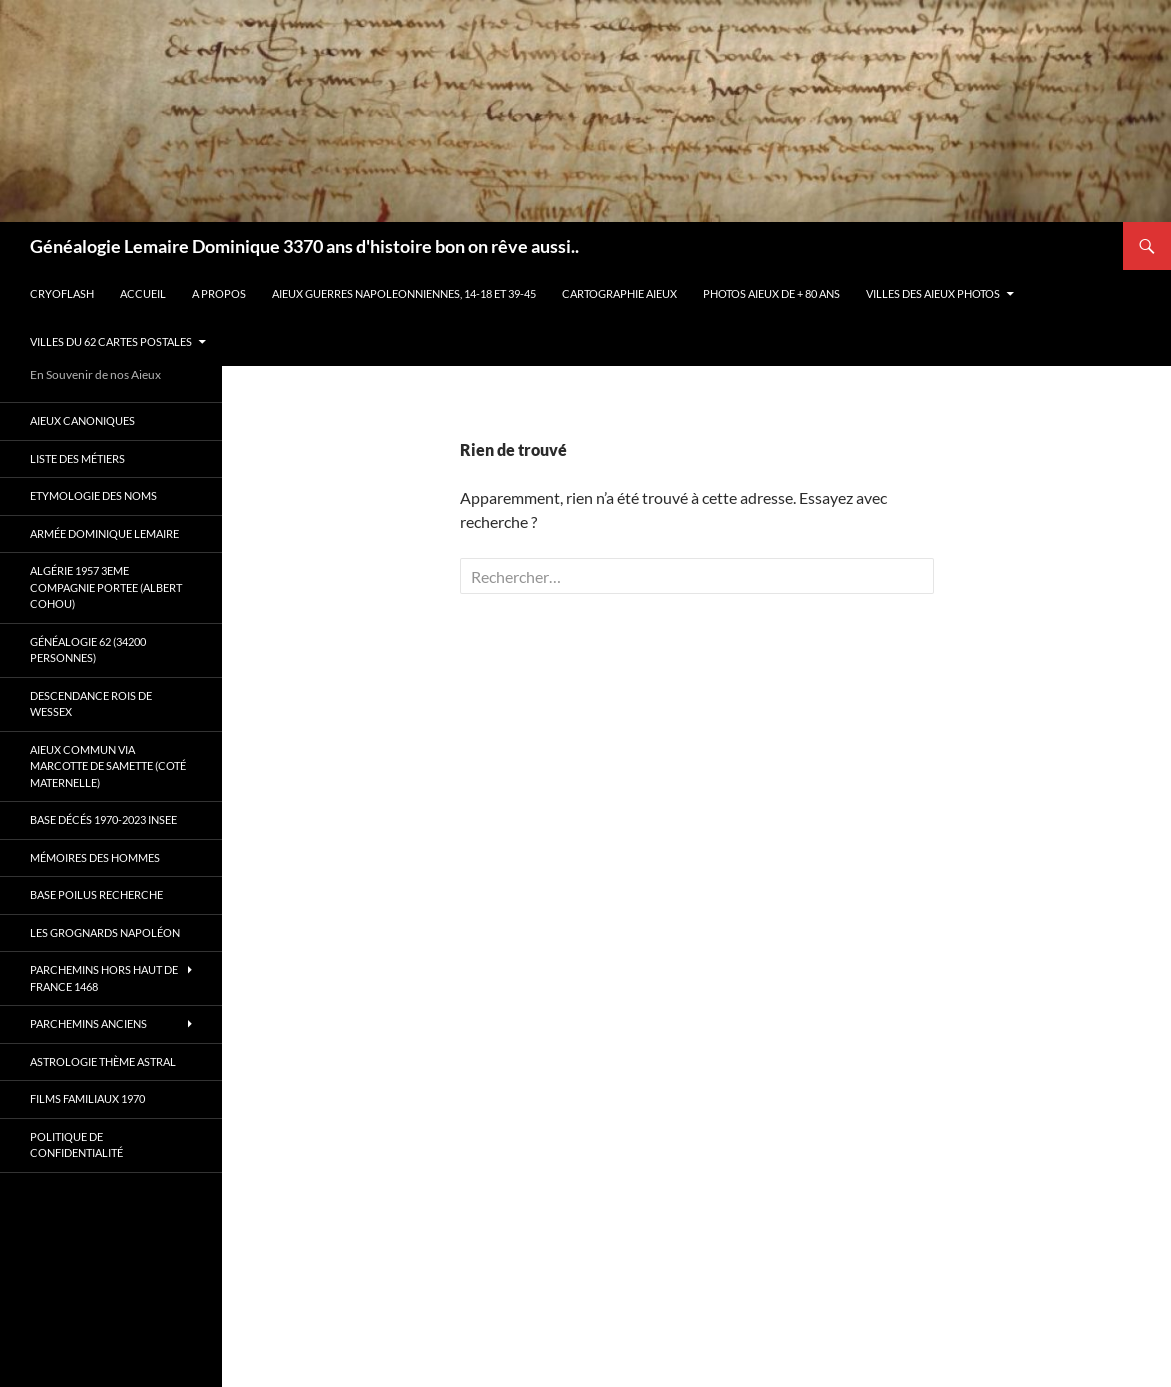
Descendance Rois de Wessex (91, 704)
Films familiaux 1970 (87, 1098)
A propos (219, 293)
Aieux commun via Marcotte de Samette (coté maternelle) (108, 766)
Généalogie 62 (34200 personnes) (88, 650)
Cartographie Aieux (619, 293)
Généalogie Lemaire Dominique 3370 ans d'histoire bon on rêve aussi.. (304, 246)
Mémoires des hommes (95, 857)
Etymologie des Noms (93, 495)
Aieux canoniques (82, 420)
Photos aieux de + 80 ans (771, 293)
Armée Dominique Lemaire (104, 533)
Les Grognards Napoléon (105, 932)
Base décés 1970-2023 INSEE (103, 819)
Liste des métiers (77, 458)
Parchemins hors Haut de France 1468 (104, 978)
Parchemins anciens (88, 1023)
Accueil (143, 293)
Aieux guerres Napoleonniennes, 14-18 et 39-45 (404, 293)
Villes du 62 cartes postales (111, 341)
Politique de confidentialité (76, 1145)
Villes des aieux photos (933, 293)
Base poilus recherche (96, 894)
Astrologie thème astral (103, 1061)
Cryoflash (62, 293)
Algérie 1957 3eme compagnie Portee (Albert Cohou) (106, 587)
